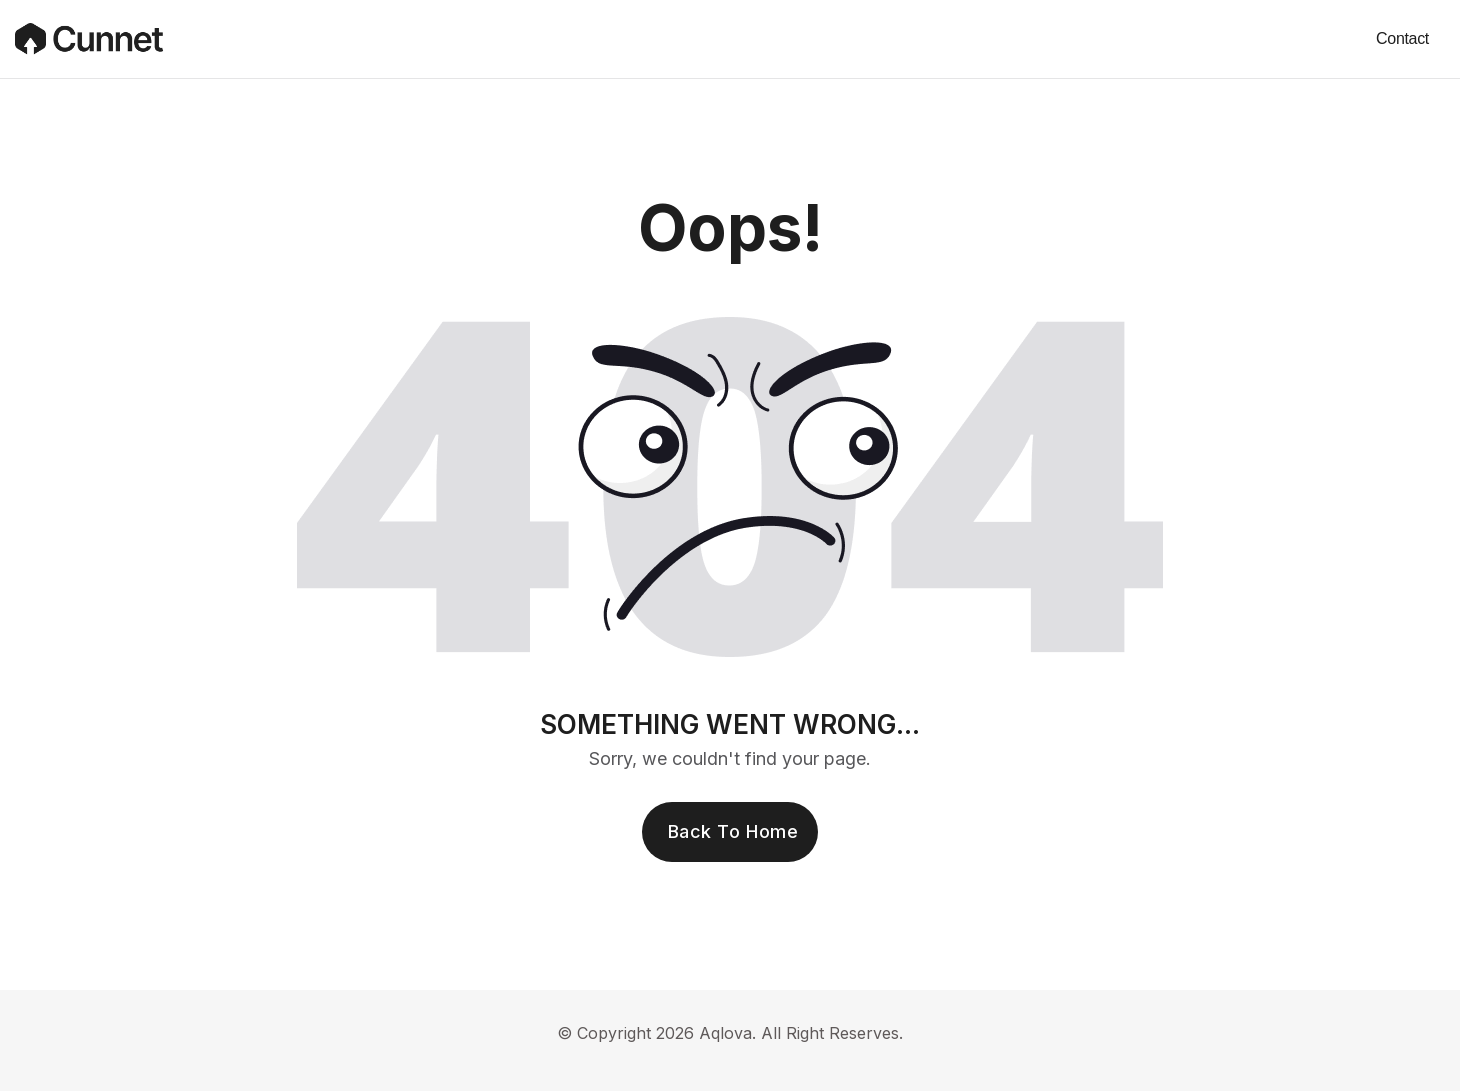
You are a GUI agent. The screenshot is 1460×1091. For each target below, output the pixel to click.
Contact (1402, 38)
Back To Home (733, 831)
